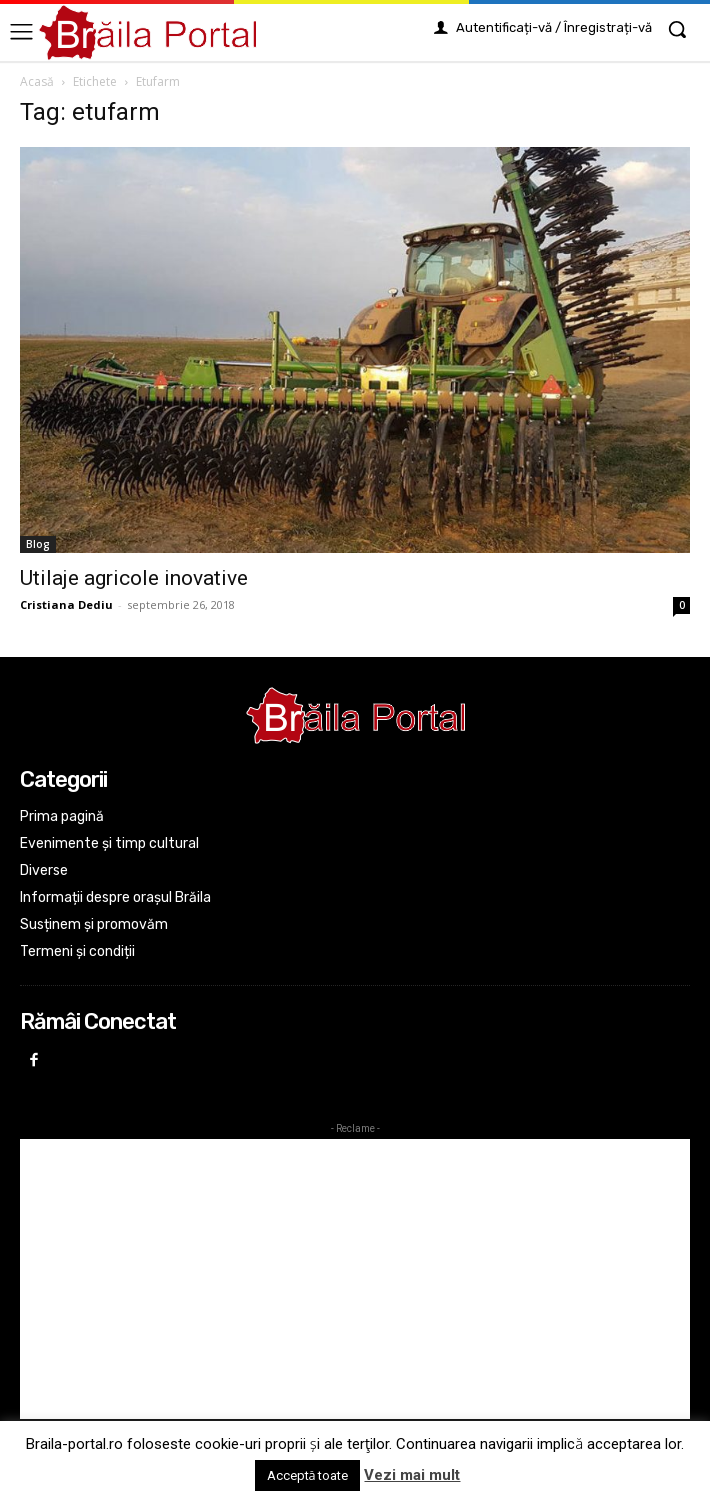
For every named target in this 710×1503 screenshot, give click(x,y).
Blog (38, 544)
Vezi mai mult (412, 1475)
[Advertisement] (355, 1279)
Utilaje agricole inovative (134, 578)
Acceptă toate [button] (308, 1475)
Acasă (37, 81)
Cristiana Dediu (66, 604)
